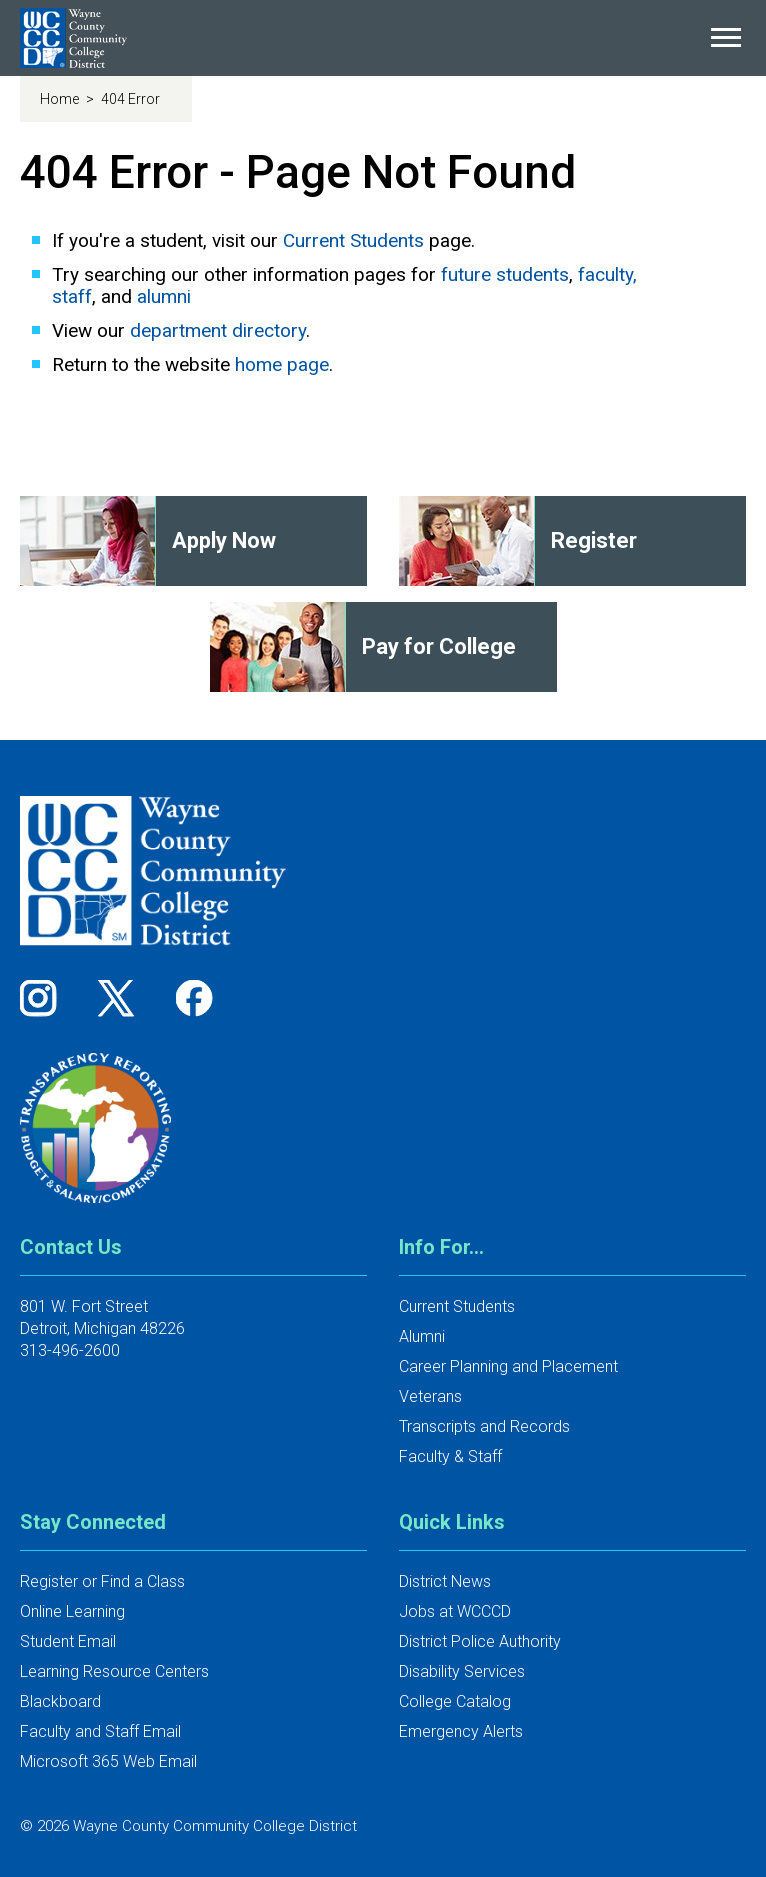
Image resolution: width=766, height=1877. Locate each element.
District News (445, 1581)
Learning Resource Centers (114, 1671)
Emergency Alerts (461, 1731)
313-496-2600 (70, 1350)
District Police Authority (480, 1641)
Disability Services (462, 1671)
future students (505, 274)
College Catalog (455, 1701)
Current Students (353, 240)
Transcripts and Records (484, 1426)
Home (61, 99)
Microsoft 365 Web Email (108, 1761)
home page (282, 364)
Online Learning (72, 1611)
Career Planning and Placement (508, 1366)
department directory (218, 330)
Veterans (430, 1396)
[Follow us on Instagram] (45, 997)
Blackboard (60, 1701)
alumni (164, 296)
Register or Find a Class (102, 1581)
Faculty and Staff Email (100, 1731)
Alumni (422, 1336)
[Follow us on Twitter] (123, 997)
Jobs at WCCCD (455, 1611)
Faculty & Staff (450, 1456)
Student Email (68, 1641)
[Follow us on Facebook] (196, 997)
